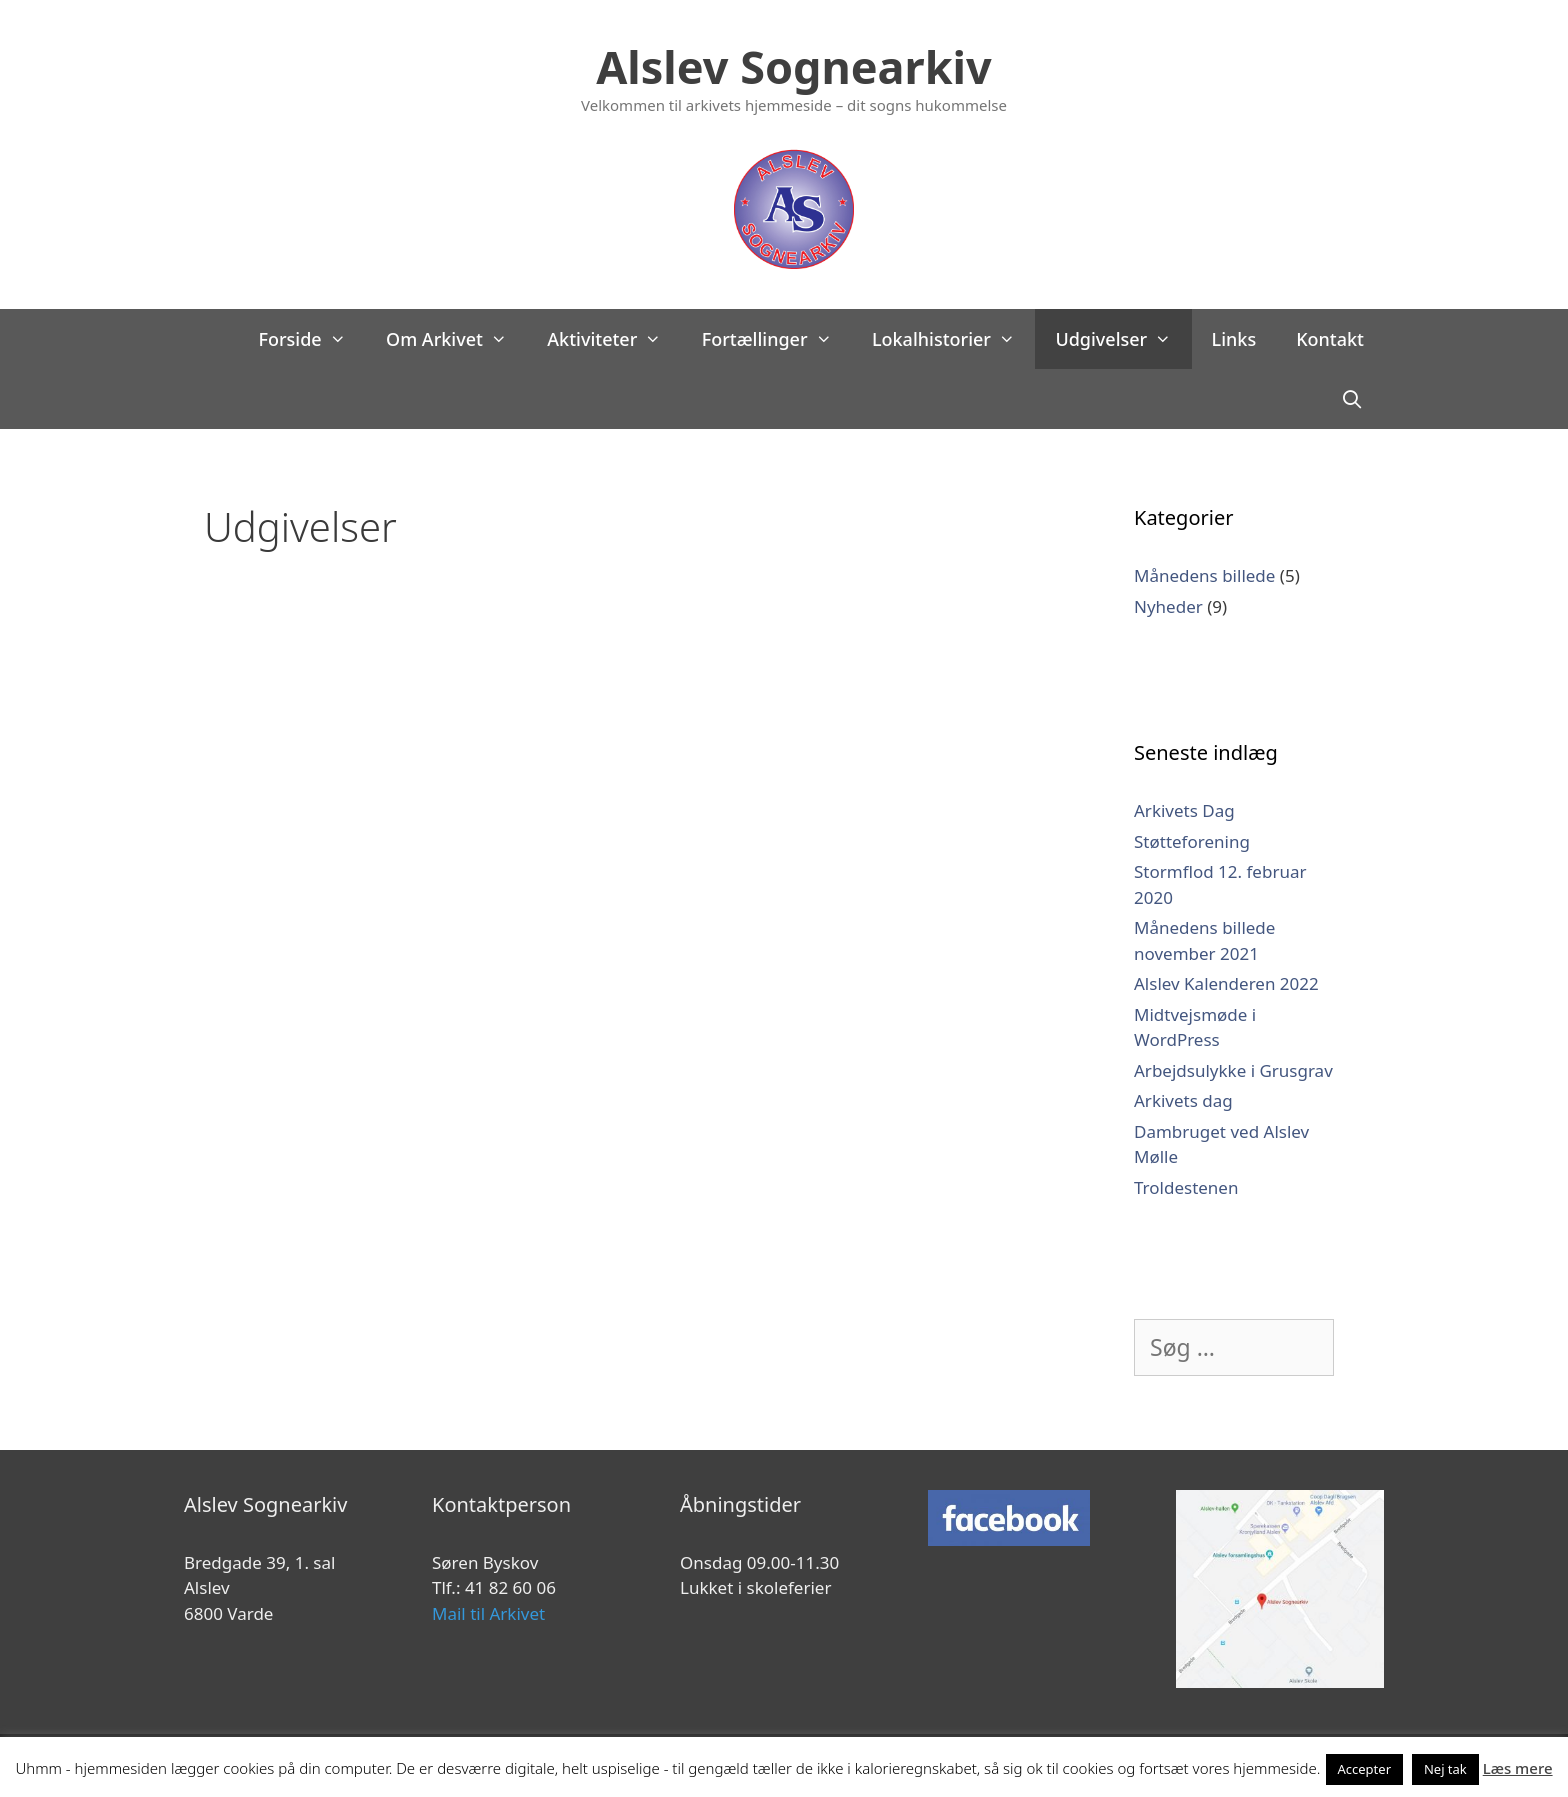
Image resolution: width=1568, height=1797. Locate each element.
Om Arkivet (456, 339)
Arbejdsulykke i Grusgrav (1233, 1070)
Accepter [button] (1365, 1769)
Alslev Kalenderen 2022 (1226, 983)
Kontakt (1330, 339)
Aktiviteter (614, 339)
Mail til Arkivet (488, 1613)
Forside (312, 339)
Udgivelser (1123, 339)
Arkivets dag (1183, 1100)
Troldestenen (1186, 1187)
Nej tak (1445, 1769)
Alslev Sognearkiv (794, 66)
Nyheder (1168, 606)
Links (1234, 339)
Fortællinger (777, 339)
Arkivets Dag (1184, 810)
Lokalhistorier (953, 339)
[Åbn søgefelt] (1352, 399)
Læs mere (1518, 1768)
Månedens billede (1204, 575)
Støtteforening (1192, 841)
